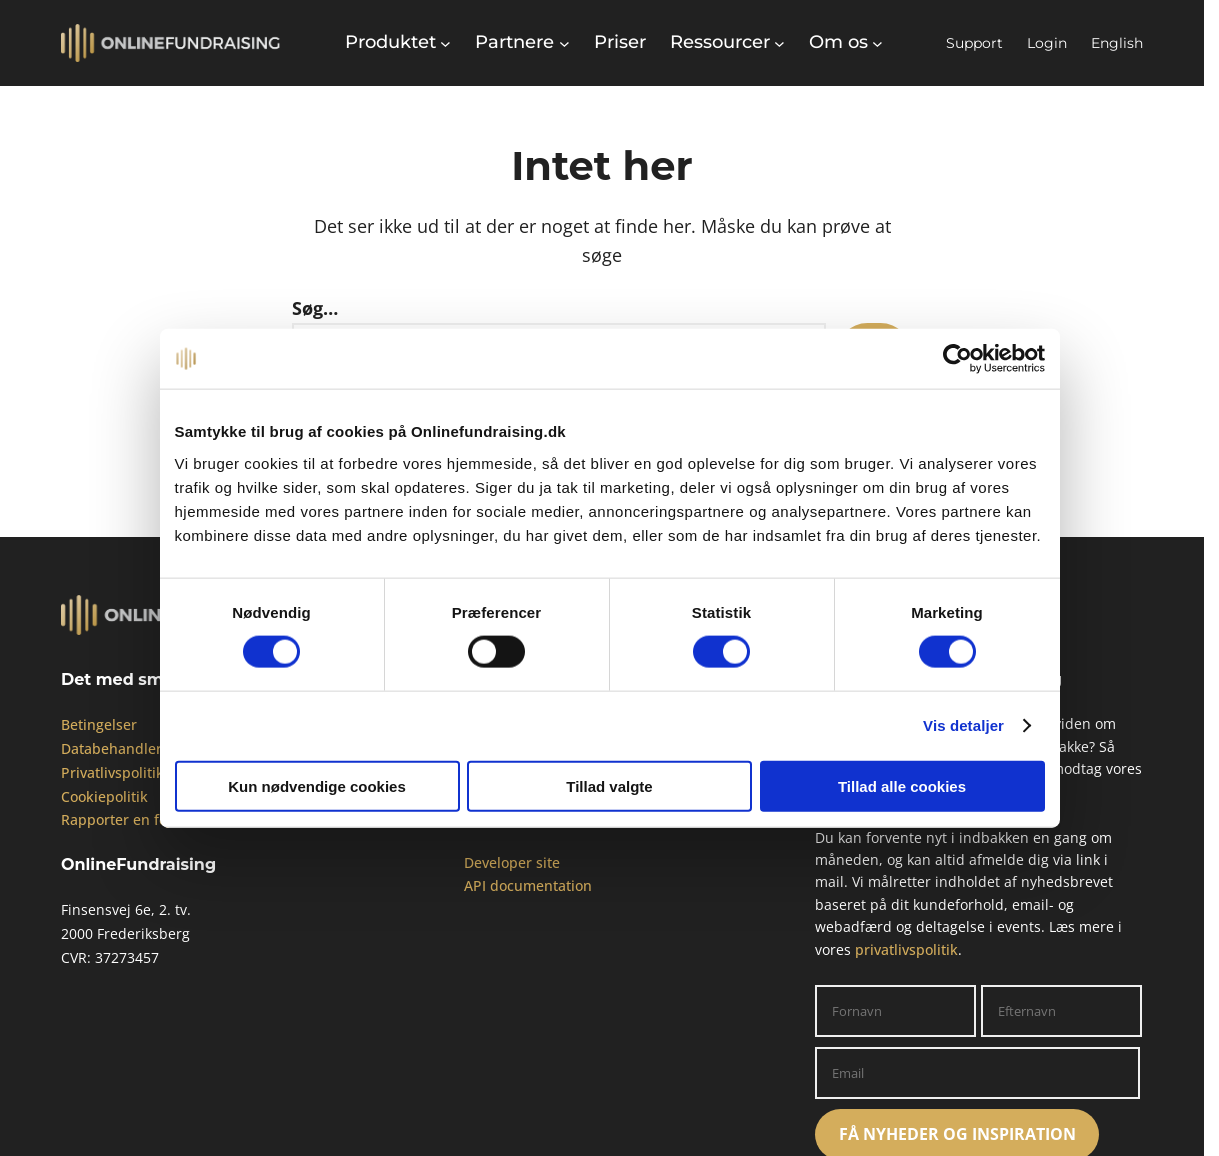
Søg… (315, 308)
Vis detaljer (963, 725)
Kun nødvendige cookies (317, 785)
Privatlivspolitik (112, 772)
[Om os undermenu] (846, 42)
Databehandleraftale (130, 748)
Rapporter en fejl (118, 819)
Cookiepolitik (104, 796)
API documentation (528, 885)
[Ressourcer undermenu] (727, 42)
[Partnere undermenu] (522, 42)
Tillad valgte (609, 785)
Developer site (512, 862)
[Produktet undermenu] (398, 42)
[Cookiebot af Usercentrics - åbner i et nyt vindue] (957, 359)
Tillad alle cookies (902, 785)
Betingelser (99, 724)
